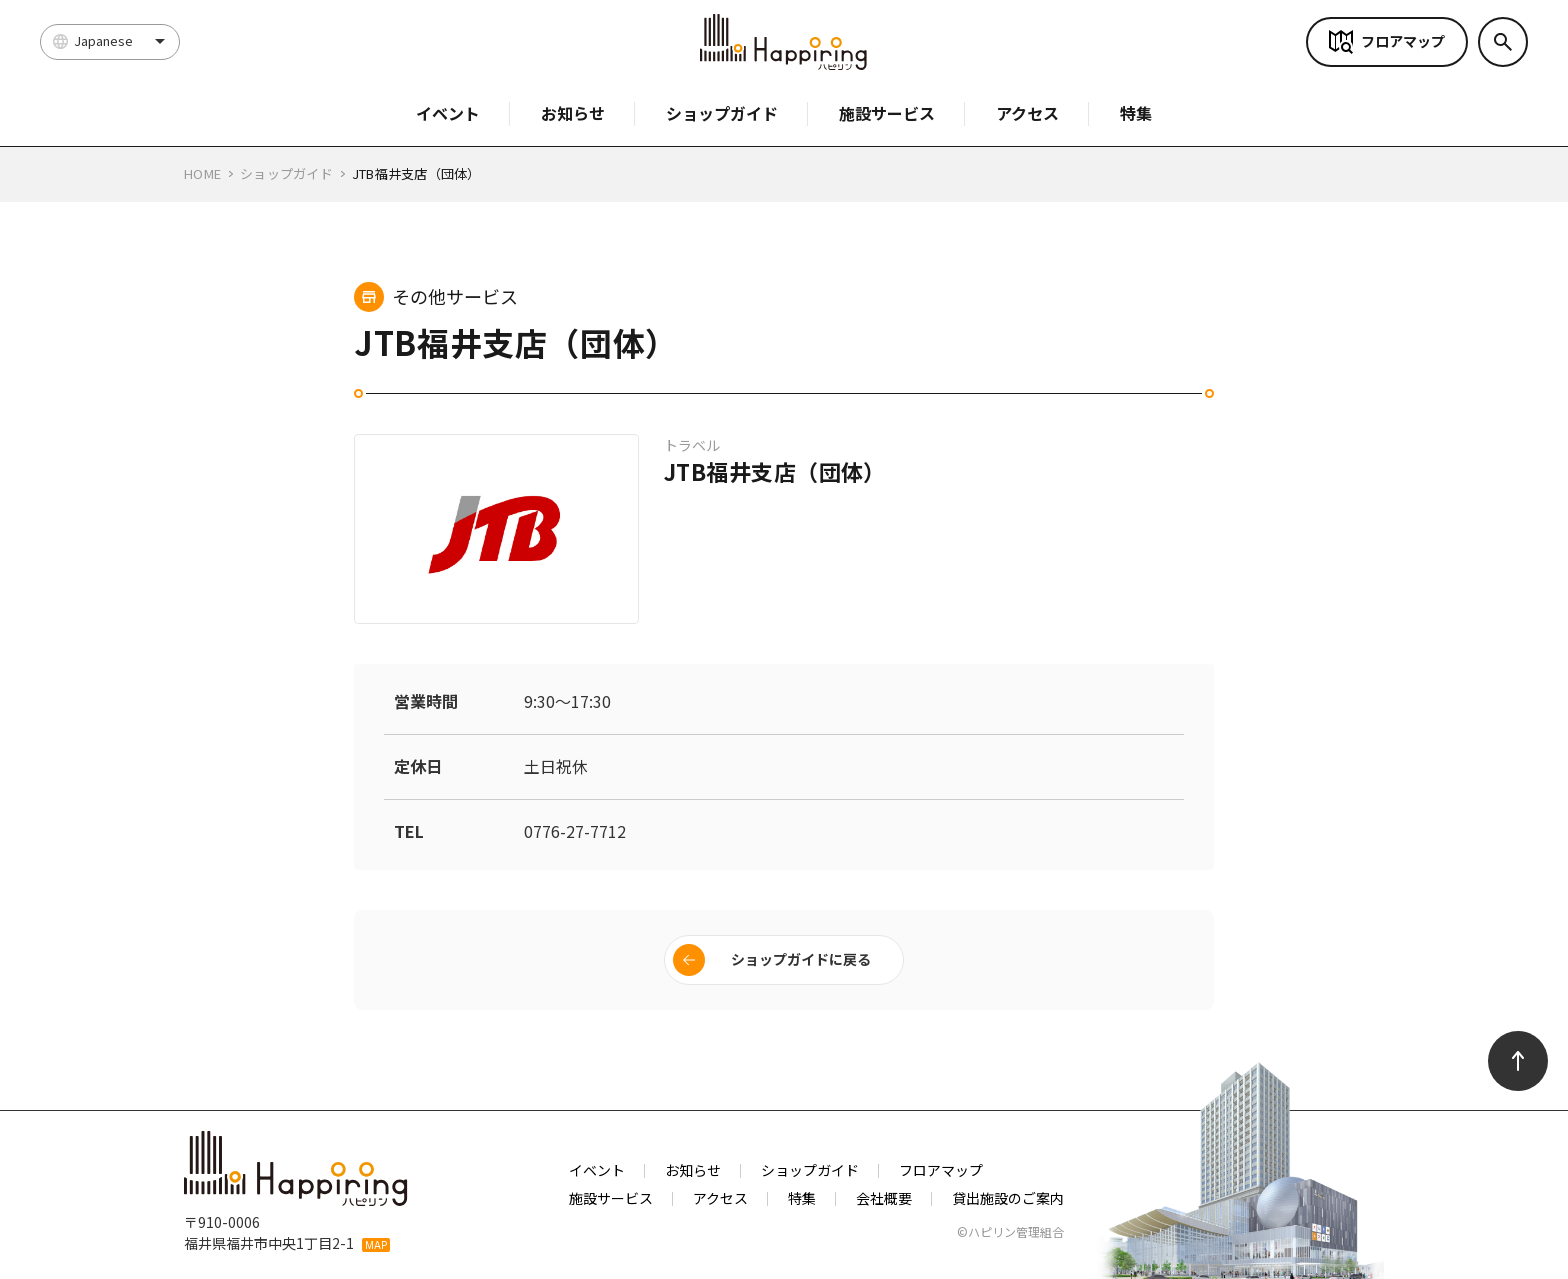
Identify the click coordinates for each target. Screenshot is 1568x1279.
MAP (376, 1245)
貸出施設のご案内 (1008, 1198)
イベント (448, 113)
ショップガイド (722, 113)
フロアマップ (1403, 41)
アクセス (1027, 113)
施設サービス (887, 113)
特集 (1136, 113)
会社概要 (884, 1198)
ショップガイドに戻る (801, 959)
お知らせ (573, 113)
